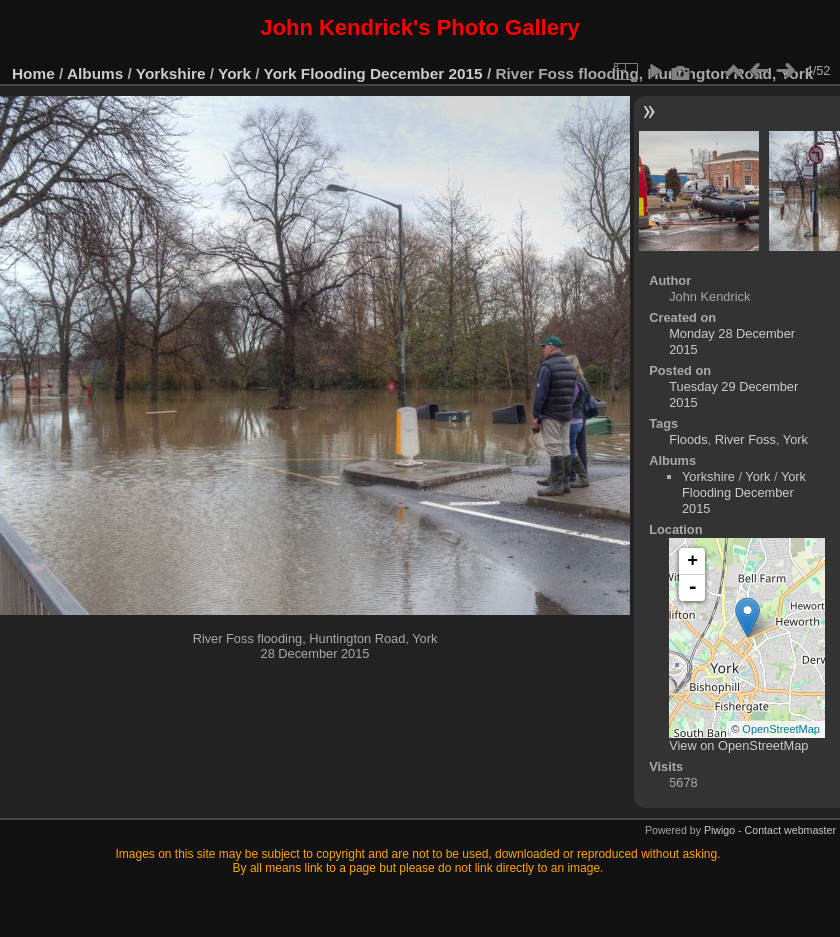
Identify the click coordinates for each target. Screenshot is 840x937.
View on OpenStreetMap (738, 745)
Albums (95, 73)
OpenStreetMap (781, 729)
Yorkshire (171, 73)
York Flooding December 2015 (373, 73)
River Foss (745, 439)
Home (33, 73)
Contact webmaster (790, 830)
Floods (688, 439)
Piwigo (719, 830)
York (234, 73)
